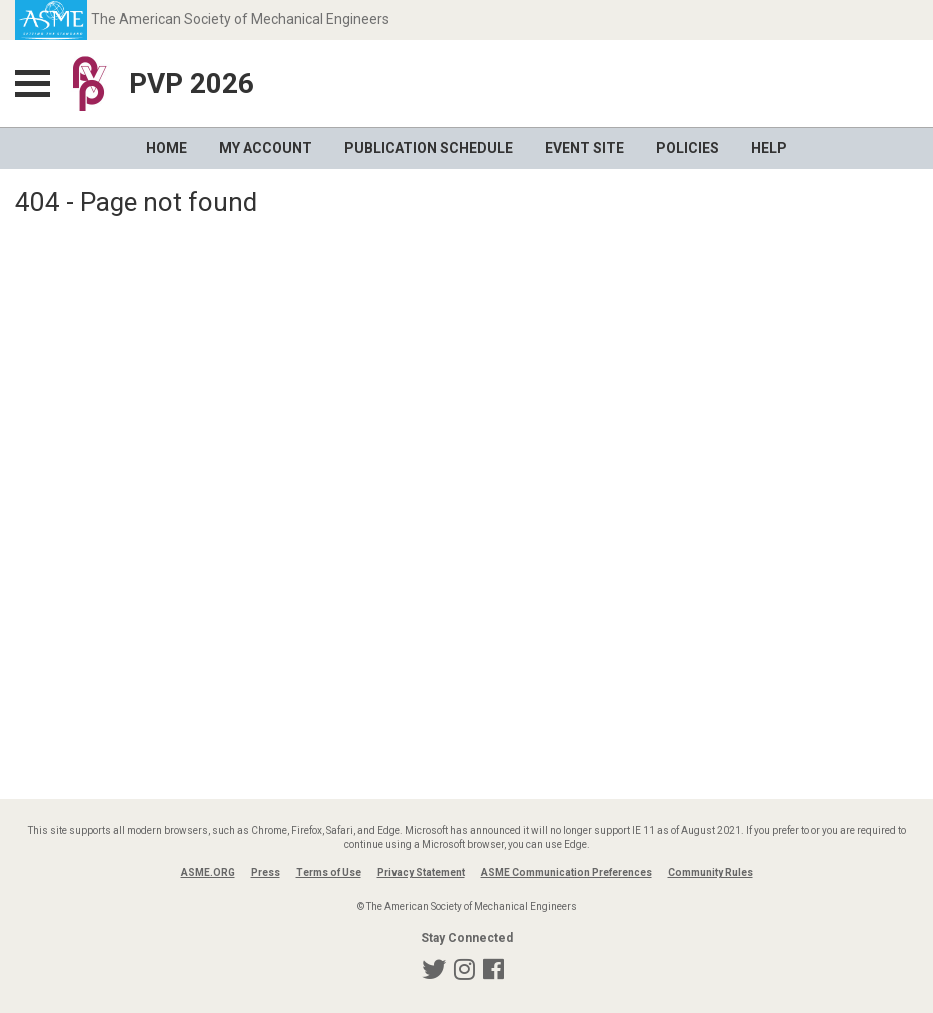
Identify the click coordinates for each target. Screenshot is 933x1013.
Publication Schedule (428, 148)
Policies (687, 148)
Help (769, 148)
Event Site (584, 148)
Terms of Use (328, 872)
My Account (265, 148)
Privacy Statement (421, 872)
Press (265, 872)
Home (166, 148)
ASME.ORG (208, 872)
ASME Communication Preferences (566, 872)
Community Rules (710, 872)
